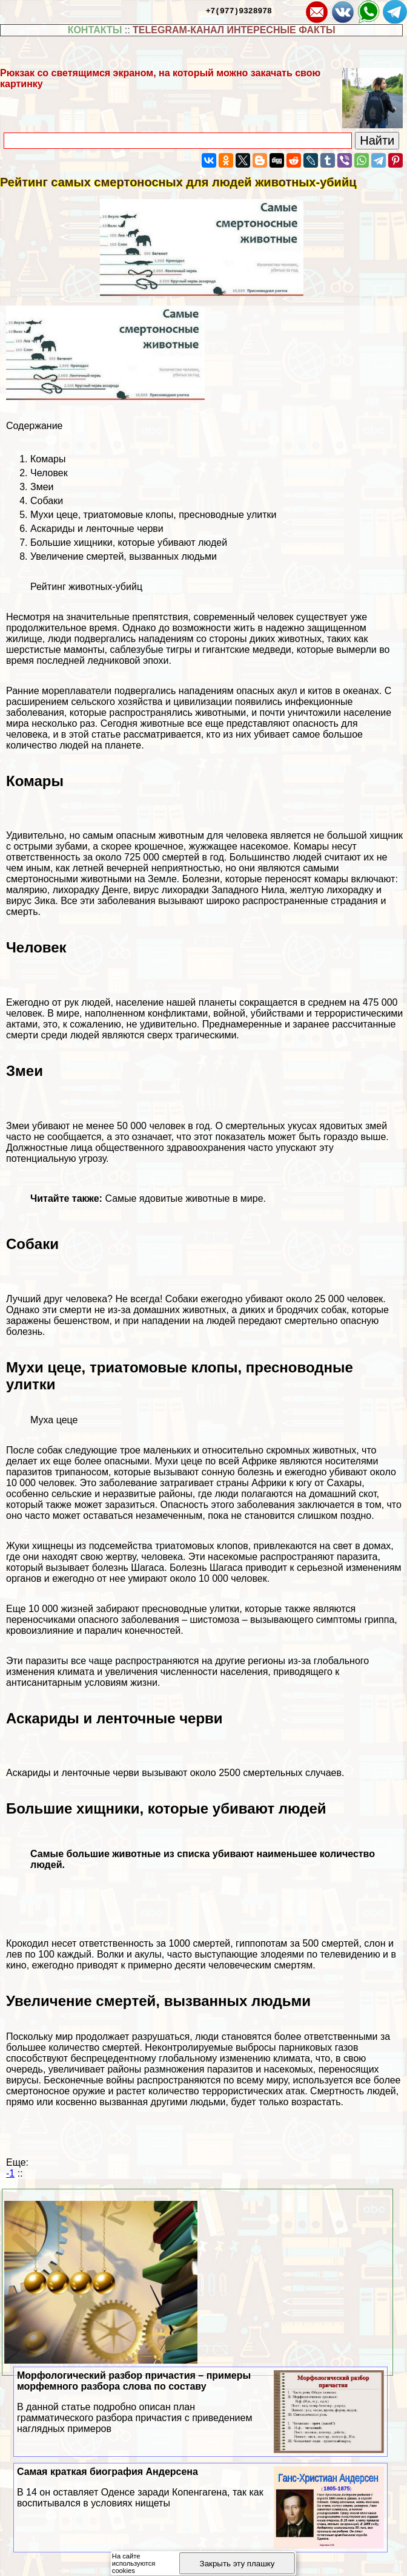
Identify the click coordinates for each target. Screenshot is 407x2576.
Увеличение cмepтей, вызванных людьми (123, 556)
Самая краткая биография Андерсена (200, 2487)
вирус (146, 890)
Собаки (46, 501)
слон (374, 1943)
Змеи (42, 487)
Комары (48, 459)
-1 (10, 2173)
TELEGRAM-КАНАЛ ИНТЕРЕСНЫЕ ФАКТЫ (234, 30)
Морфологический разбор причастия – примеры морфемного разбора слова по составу (200, 2402)
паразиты (46, 1661)
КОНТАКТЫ (95, 30)
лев (14, 1954)
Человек (49, 473)
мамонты (84, 649)
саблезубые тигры (150, 649)
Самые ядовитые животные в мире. (185, 1198)
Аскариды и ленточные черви (97, 528)
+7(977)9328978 (239, 10)
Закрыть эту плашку (237, 2563)
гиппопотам (261, 1943)
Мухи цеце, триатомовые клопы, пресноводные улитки (153, 515)
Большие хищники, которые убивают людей (128, 542)
